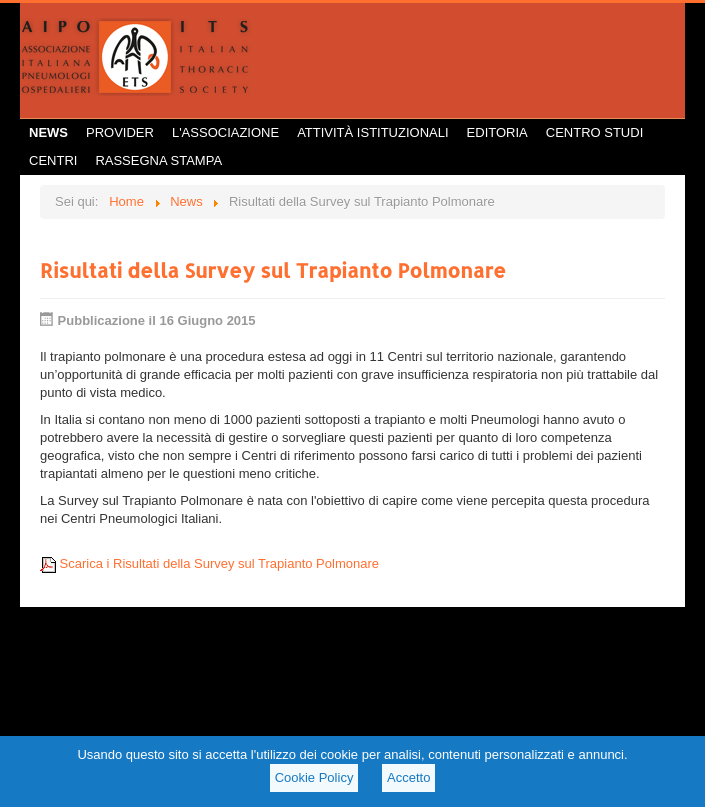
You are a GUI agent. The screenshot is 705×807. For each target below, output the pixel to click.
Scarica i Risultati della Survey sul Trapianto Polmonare (209, 563)
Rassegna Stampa (158, 160)
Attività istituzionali (372, 132)
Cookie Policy (314, 777)
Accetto (408, 777)
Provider (120, 132)
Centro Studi (595, 132)
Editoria (497, 132)
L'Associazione (225, 132)
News (48, 132)
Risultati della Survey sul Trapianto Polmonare (273, 270)
